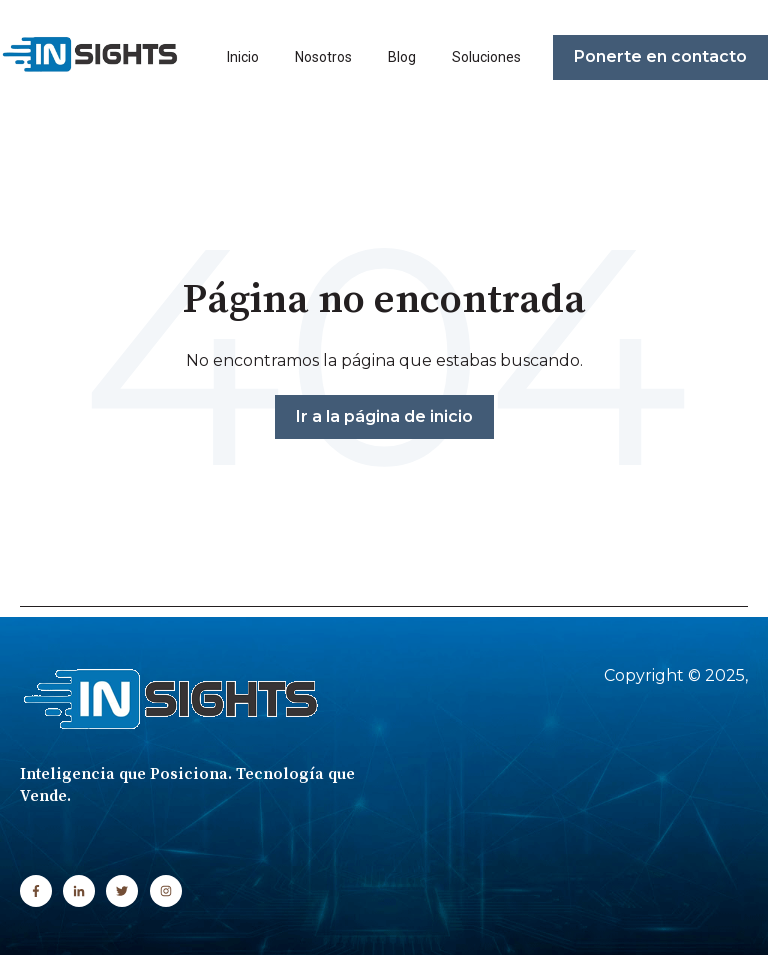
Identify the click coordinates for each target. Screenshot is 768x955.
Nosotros (323, 57)
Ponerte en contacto (660, 56)
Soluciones (486, 57)
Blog (402, 57)
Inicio (243, 57)
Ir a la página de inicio (384, 416)
